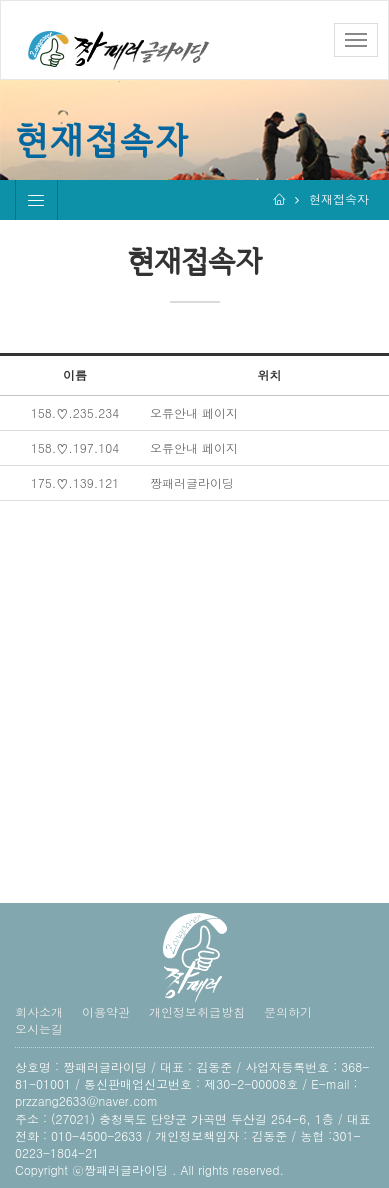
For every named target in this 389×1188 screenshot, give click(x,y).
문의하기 (288, 1011)
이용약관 (106, 1011)
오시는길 (39, 1028)
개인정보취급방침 (197, 1011)
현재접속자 (339, 198)
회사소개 (39, 1011)
